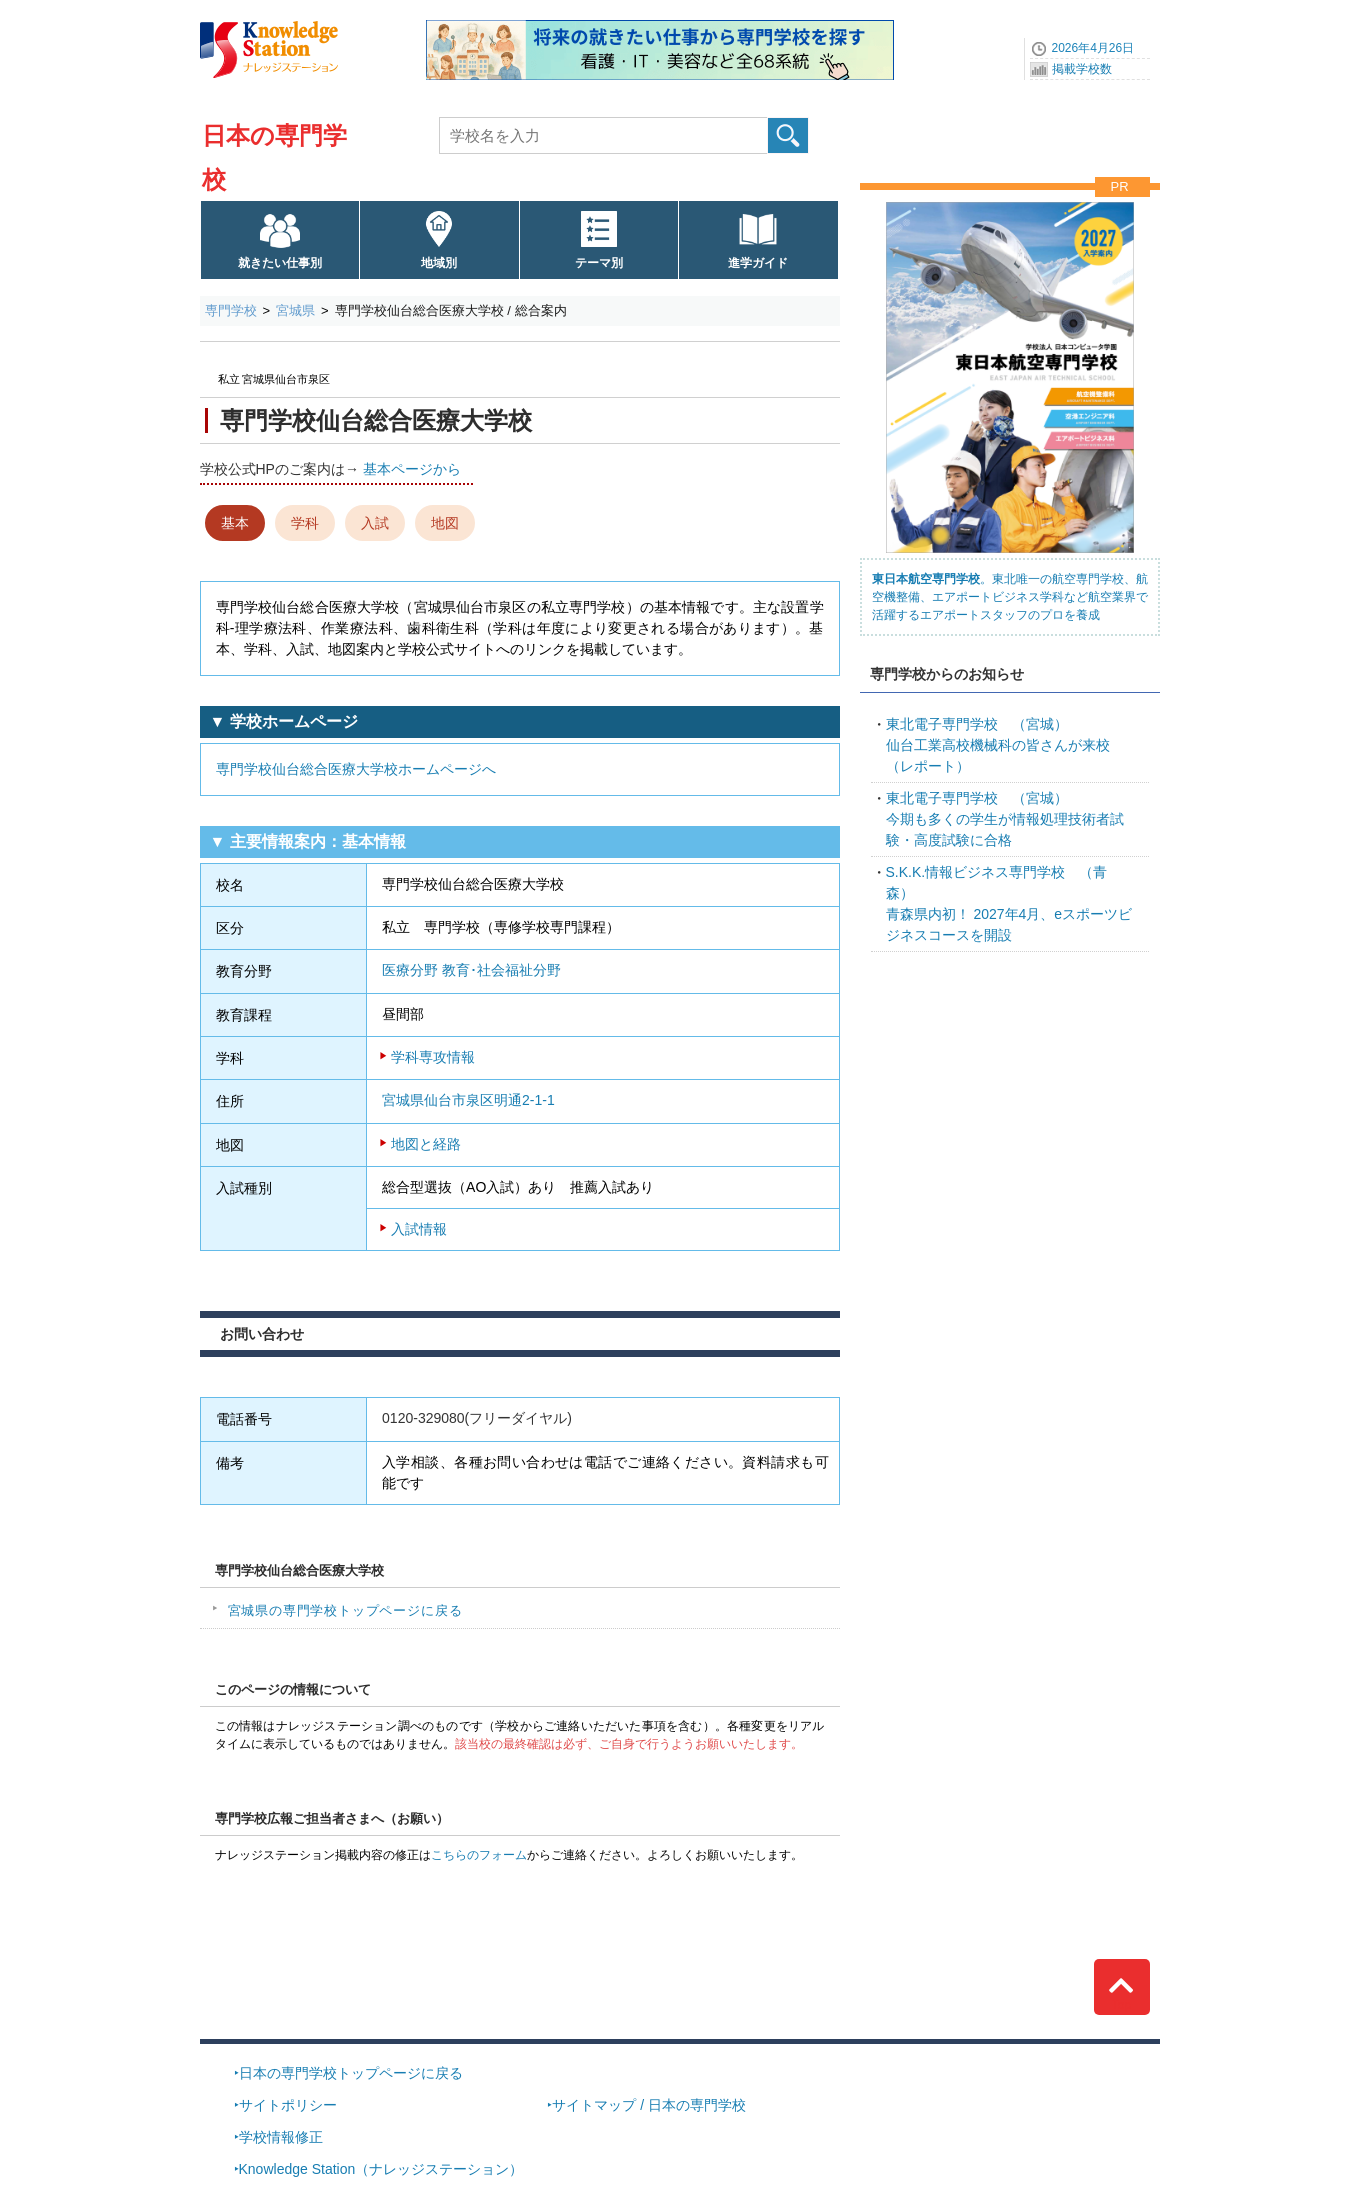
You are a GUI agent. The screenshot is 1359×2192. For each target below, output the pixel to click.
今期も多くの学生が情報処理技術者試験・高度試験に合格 (1005, 819)
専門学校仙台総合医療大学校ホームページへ (356, 769)
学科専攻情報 (433, 1057)
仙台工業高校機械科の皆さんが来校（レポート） (998, 745)
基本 (235, 523)
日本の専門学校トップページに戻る (351, 2073)
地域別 (439, 263)
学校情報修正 (281, 2137)
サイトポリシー (288, 2105)
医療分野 (410, 970)
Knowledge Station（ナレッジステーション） (381, 2169)
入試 (375, 523)
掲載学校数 (1082, 69)
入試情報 (419, 1229)
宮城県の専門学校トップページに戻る (345, 1610)
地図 (445, 523)
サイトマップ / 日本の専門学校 (649, 2105)
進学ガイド (758, 263)
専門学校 (231, 310)
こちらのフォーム (479, 1855)
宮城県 (295, 310)
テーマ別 (599, 263)
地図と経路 (426, 1144)
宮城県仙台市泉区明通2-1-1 (468, 1100)
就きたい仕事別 (280, 263)
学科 (305, 523)
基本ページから (412, 469)
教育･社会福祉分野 (501, 970)
